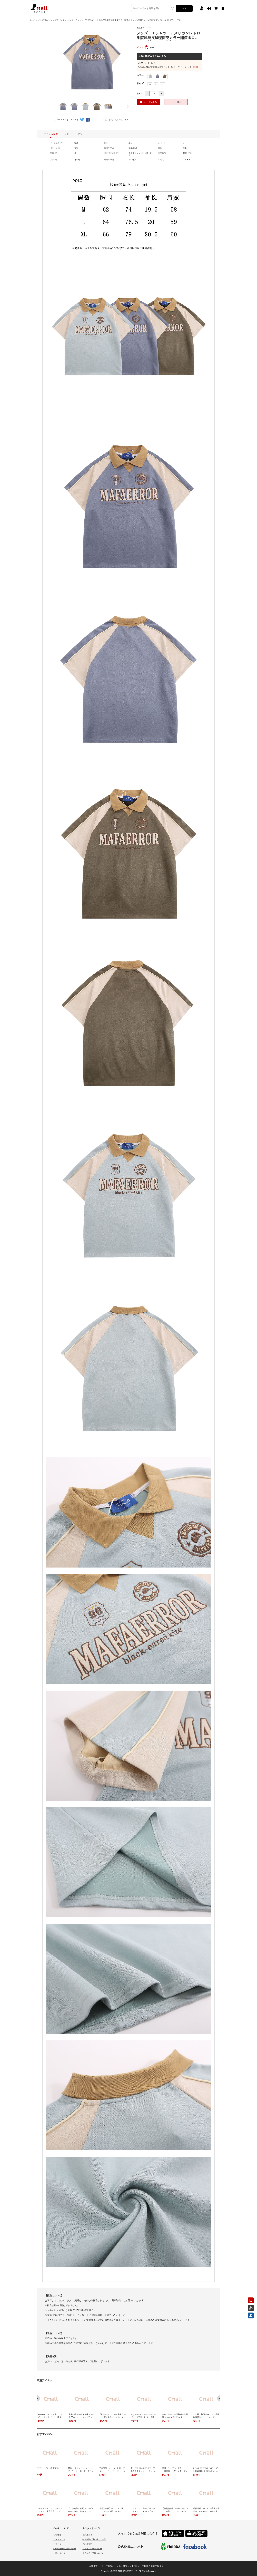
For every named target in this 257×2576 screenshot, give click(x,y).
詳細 (195, 67)
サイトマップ (59, 2539)
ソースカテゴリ (57, 143)
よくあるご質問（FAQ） (93, 2553)
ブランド (54, 159)
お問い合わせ (59, 2553)
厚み (160, 148)
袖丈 (106, 143)
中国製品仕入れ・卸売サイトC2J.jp (122, 2566)
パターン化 (55, 148)
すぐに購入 (176, 102)
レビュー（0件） (74, 134)
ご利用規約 (87, 2544)
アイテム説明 (50, 135)
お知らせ (57, 2544)
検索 (184, 8)
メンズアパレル (57, 20)
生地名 (161, 159)
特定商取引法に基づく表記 (94, 2539)
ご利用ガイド (88, 2535)
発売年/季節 (109, 159)
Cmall (32, 20)
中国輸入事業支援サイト (154, 2566)
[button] (38, 2398)
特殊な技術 (109, 148)
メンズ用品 (43, 20)
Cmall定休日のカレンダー (64, 2548)
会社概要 (57, 2535)
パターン (162, 143)
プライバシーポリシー (92, 2548)
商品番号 (162, 153)
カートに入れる (148, 102)
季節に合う (55, 153)
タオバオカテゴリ (112, 153)
